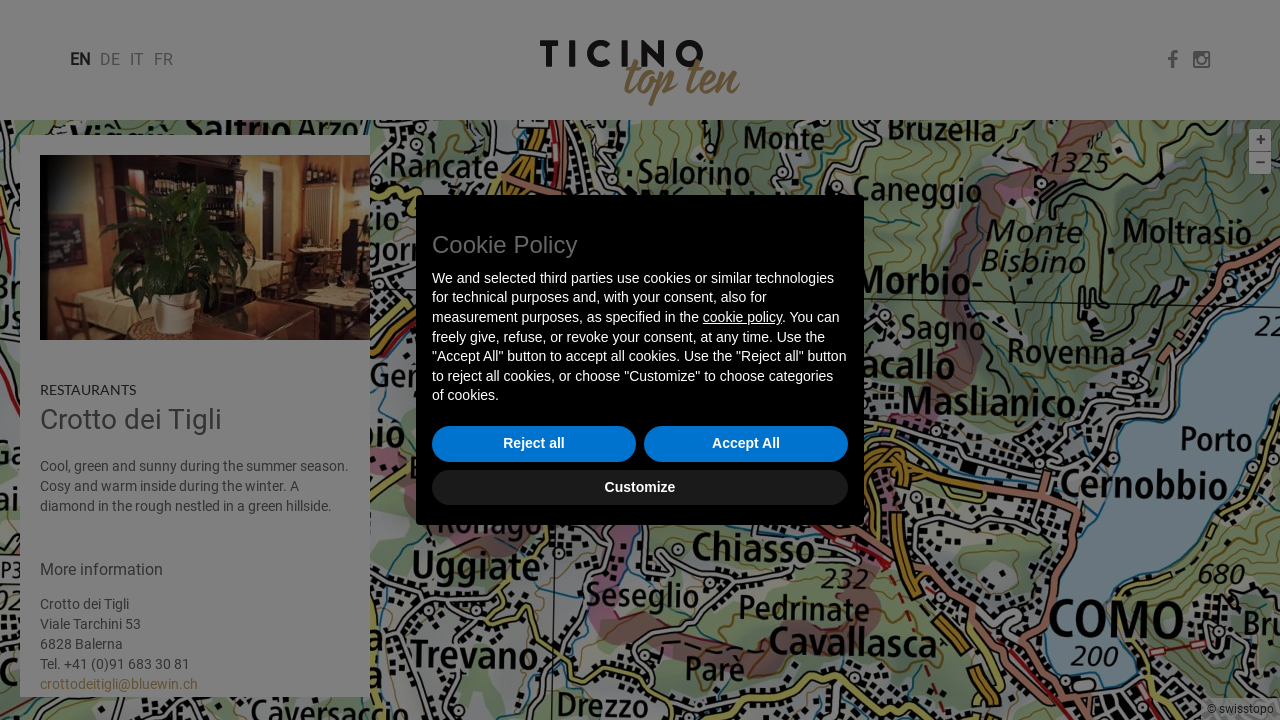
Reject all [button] (533, 443)
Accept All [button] (746, 443)
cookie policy (742, 317)
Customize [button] (640, 487)
